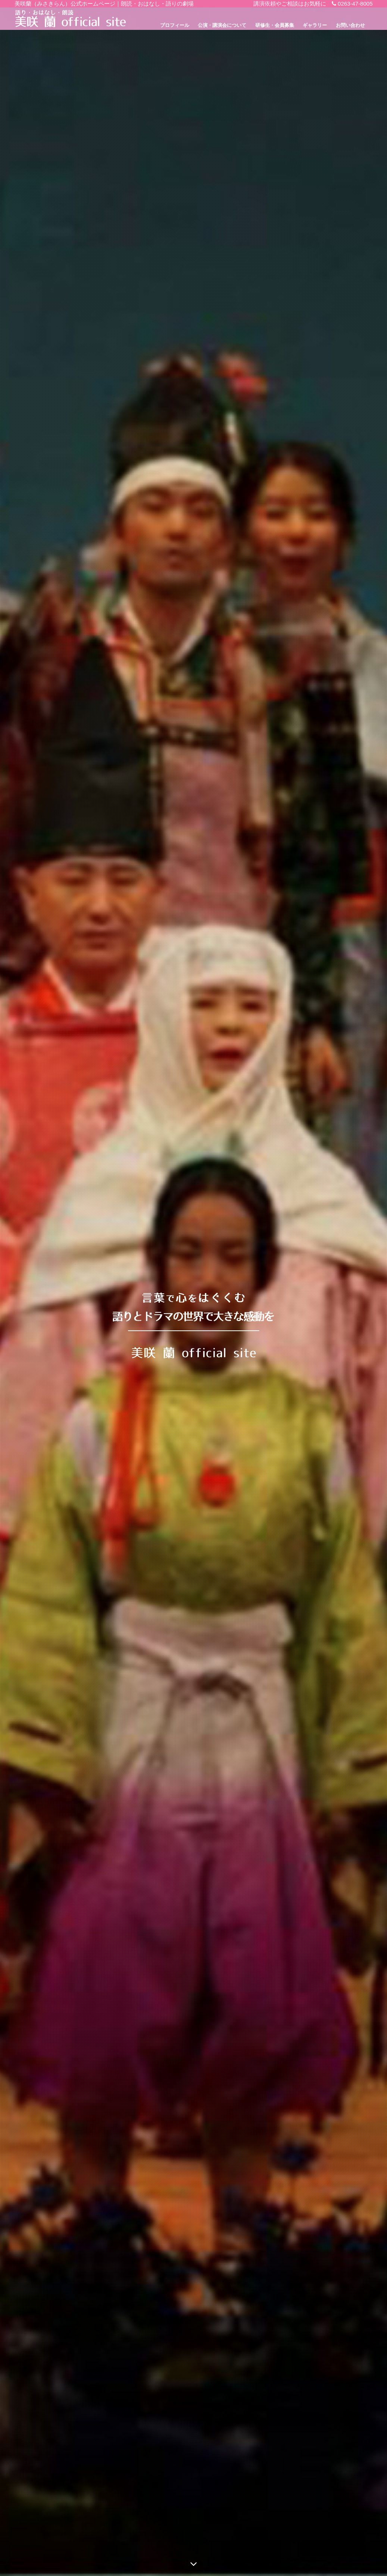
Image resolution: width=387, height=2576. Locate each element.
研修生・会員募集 (274, 25)
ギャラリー (315, 25)
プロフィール (174, 25)
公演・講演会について (222, 25)
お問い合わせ (350, 25)
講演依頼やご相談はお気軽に (289, 3)
